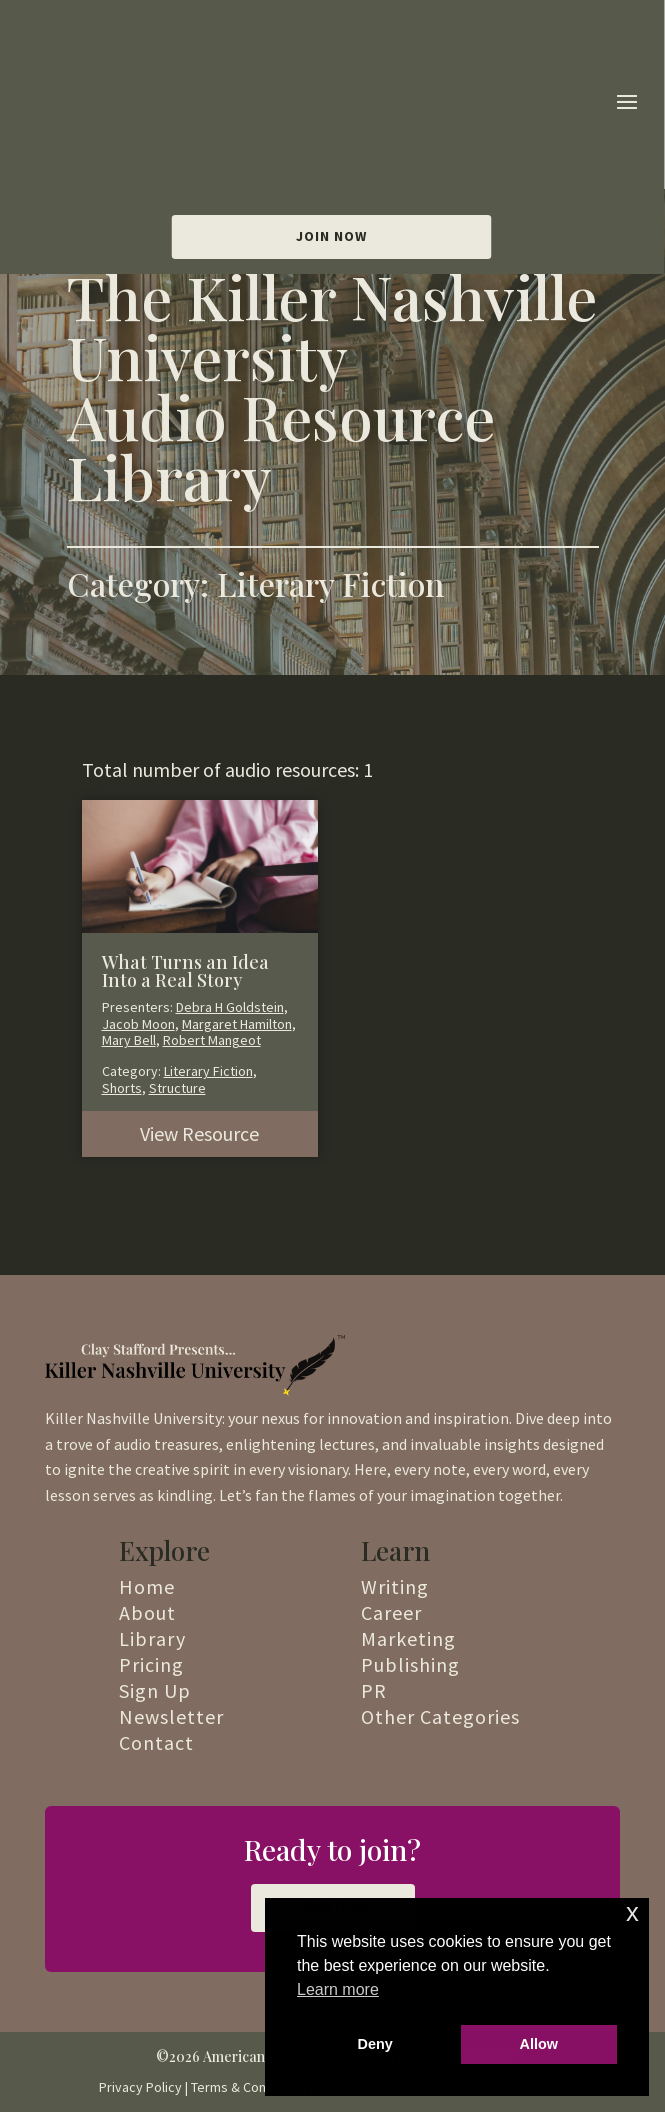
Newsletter (171, 1716)
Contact (156, 1742)
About (147, 1612)
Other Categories (440, 1716)
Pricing (151, 1664)
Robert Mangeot (212, 1040)
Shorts (122, 1088)
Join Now (331, 101)
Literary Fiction (208, 1071)
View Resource (199, 1133)
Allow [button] (539, 2044)
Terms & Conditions (249, 2087)
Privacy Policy (140, 2087)
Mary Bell (129, 1040)
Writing (395, 1586)
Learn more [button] (338, 1989)
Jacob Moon (138, 1024)
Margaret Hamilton (237, 1024)
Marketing (408, 1638)
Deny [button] (375, 2044)
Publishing (410, 1664)
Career (391, 1612)
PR (374, 1690)
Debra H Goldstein (230, 1007)
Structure (177, 1088)
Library (152, 1638)
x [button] (632, 1912)
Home (147, 1586)
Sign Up (155, 1690)
